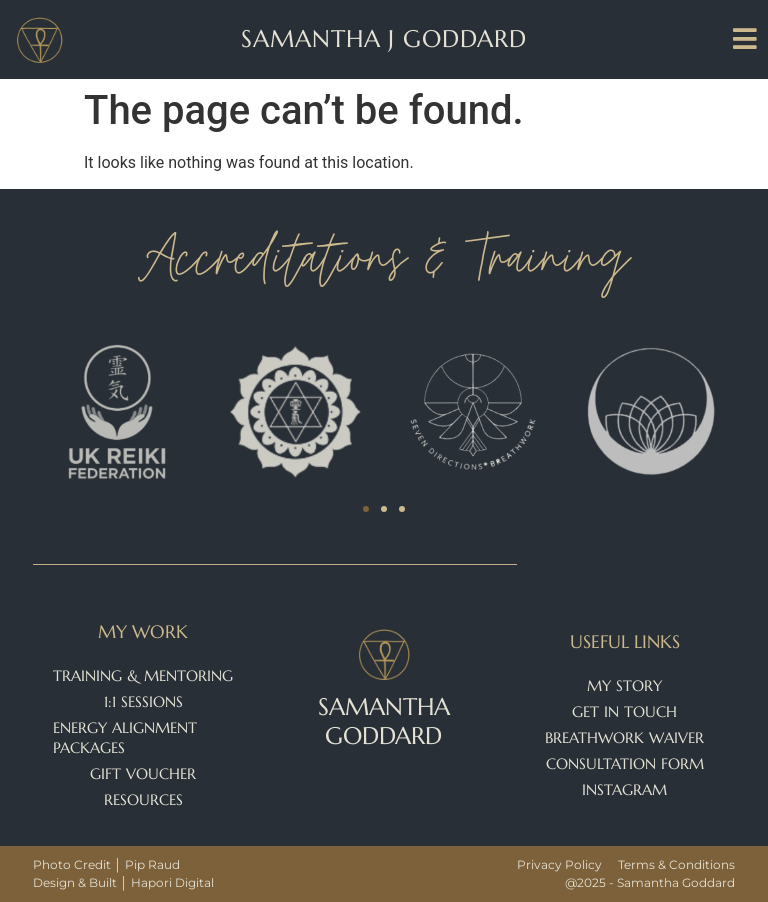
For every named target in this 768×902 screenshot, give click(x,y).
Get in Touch (624, 711)
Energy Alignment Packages (125, 737)
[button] (366, 509)
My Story (624, 685)
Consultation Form (625, 763)
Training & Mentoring (143, 675)
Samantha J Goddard (383, 39)
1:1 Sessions (143, 701)
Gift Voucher (143, 773)
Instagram (624, 789)
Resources (143, 799)
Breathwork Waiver (624, 737)
